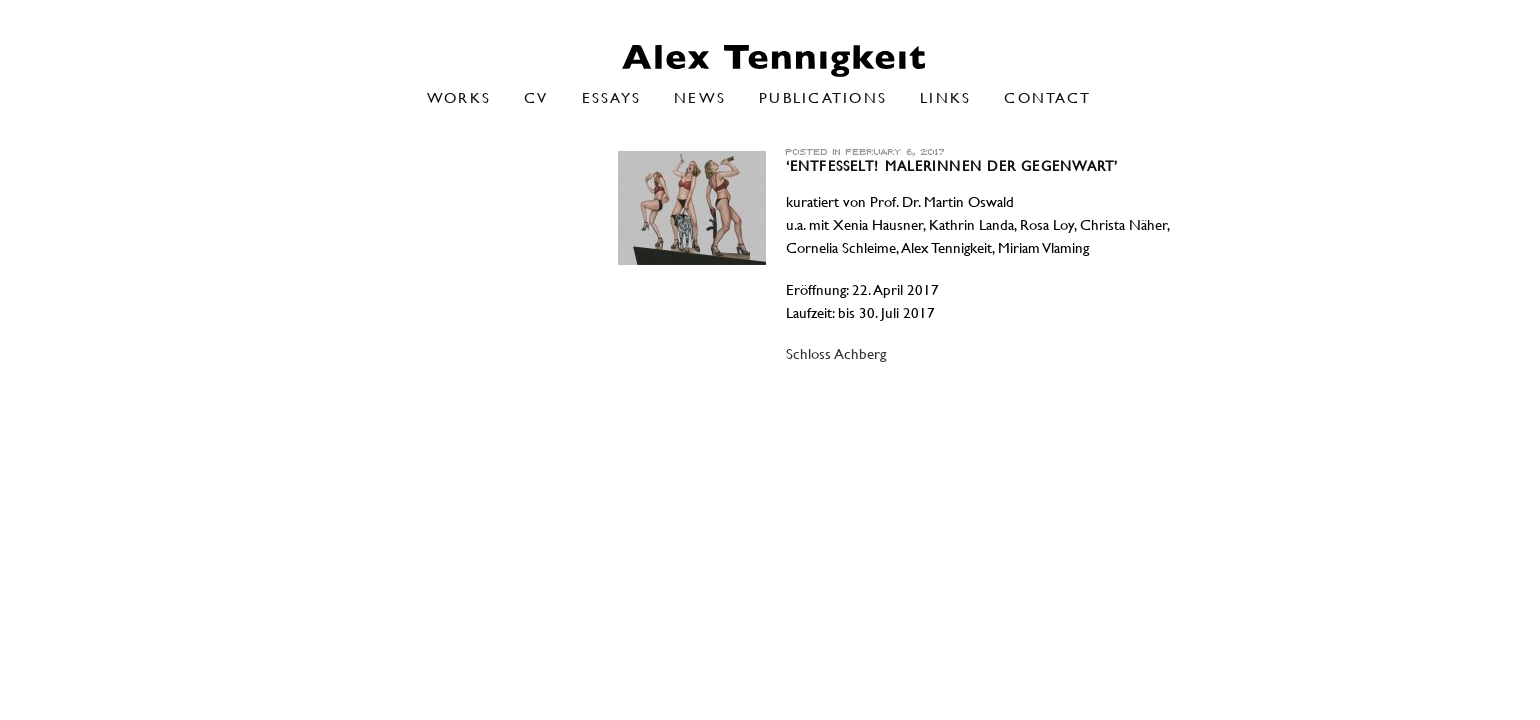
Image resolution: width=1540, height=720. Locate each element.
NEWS (700, 97)
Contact (1047, 97)
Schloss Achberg (836, 354)
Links (945, 97)
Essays (612, 97)
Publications (823, 97)
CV (536, 97)
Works (459, 97)
